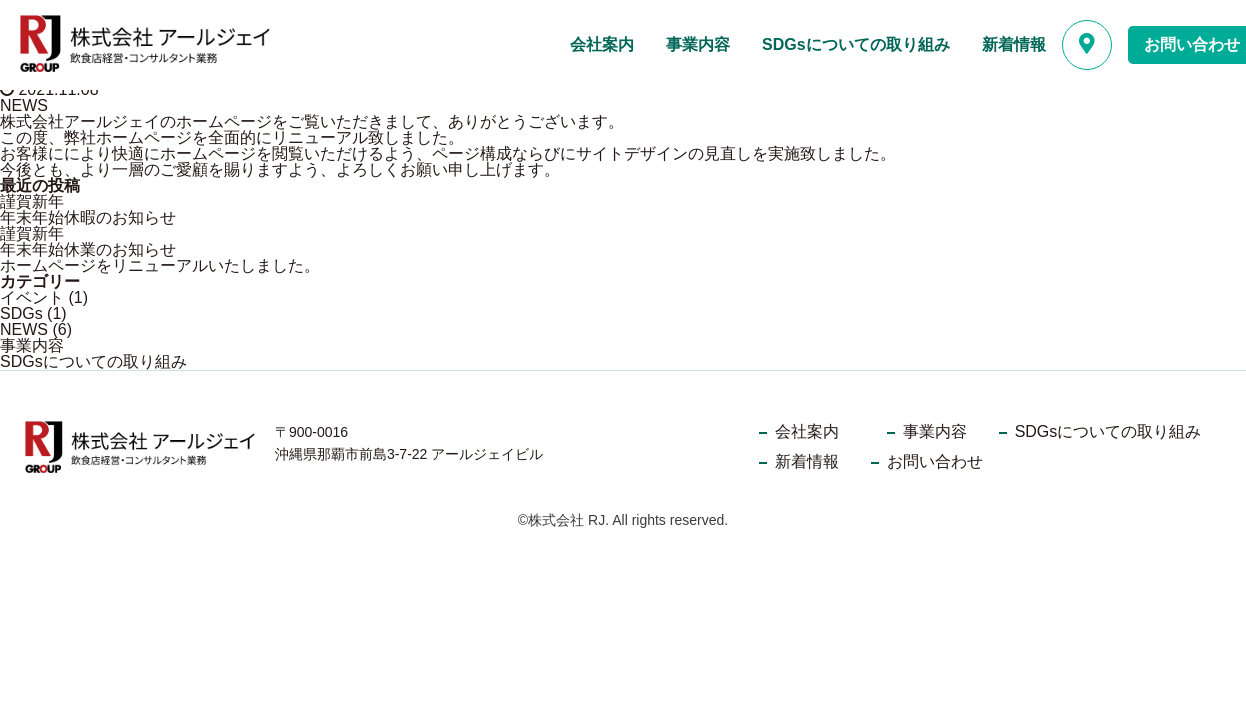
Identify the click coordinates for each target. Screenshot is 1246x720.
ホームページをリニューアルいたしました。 (160, 265)
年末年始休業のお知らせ (88, 249)
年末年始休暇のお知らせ (88, 217)
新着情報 (1014, 44)
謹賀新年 (32, 201)
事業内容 (698, 44)
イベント (32, 297)
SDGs (21, 313)
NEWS (24, 105)
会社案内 (602, 44)
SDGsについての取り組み (856, 44)
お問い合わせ (935, 461)
